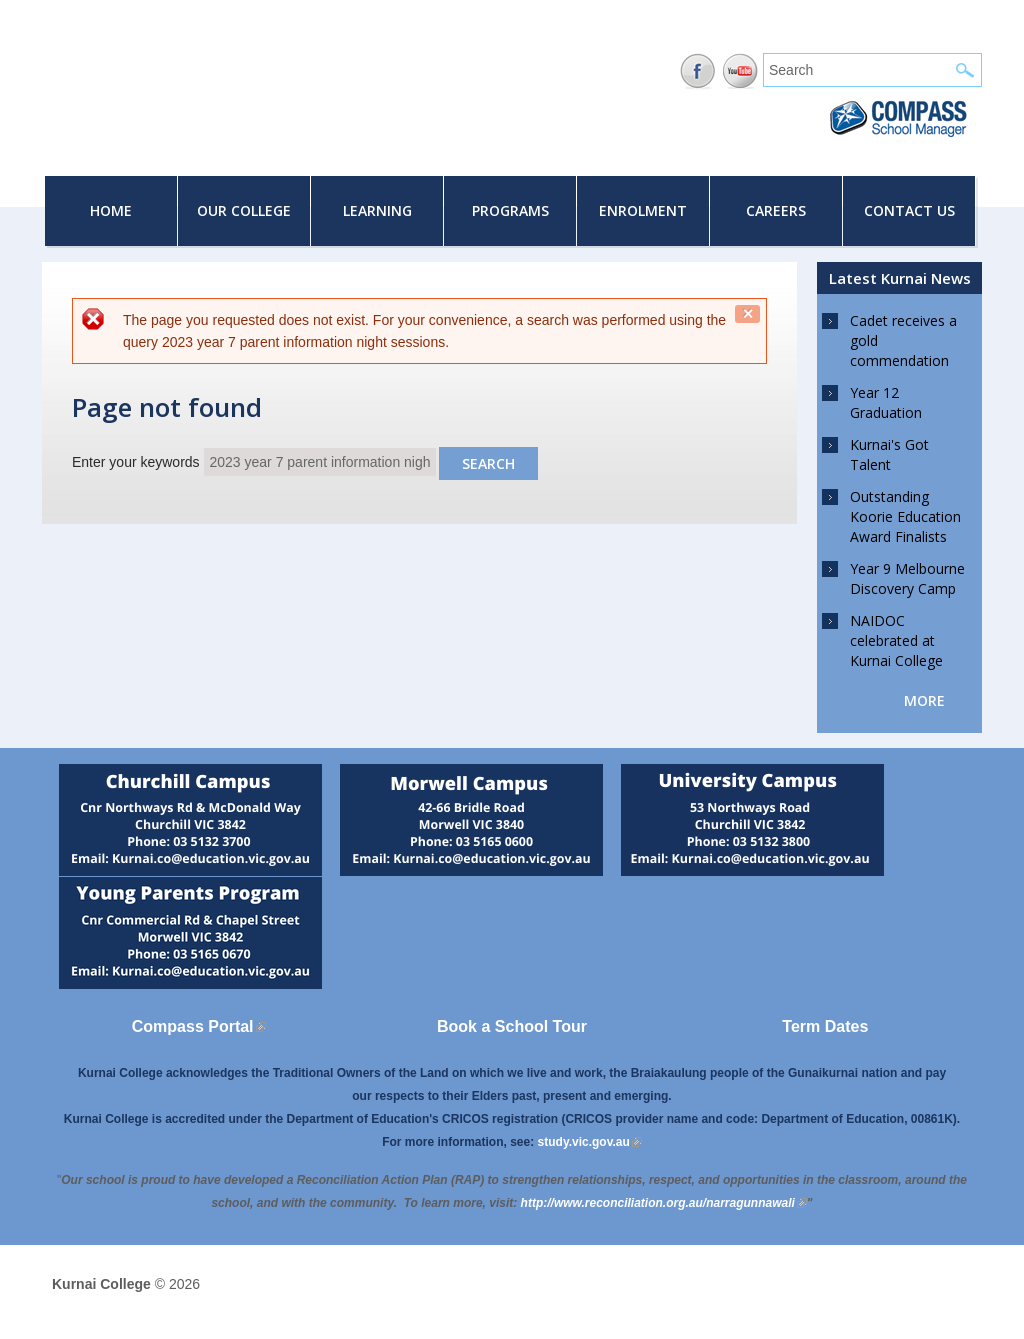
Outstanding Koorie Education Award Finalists (905, 516)
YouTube (740, 71)
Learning (377, 210)
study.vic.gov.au (590, 1142)
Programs (510, 210)
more (924, 700)
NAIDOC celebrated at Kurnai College (896, 640)
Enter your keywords (138, 462)
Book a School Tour (512, 1026)
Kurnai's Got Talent (889, 454)
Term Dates (825, 1026)
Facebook (697, 71)
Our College (244, 210)
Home (111, 210)
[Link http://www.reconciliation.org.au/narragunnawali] (664, 1203)
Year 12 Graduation (886, 402)
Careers (776, 210)
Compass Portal (199, 1026)
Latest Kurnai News (900, 278)
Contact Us (909, 210)
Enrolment (643, 210)
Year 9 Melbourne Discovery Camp (907, 578)
